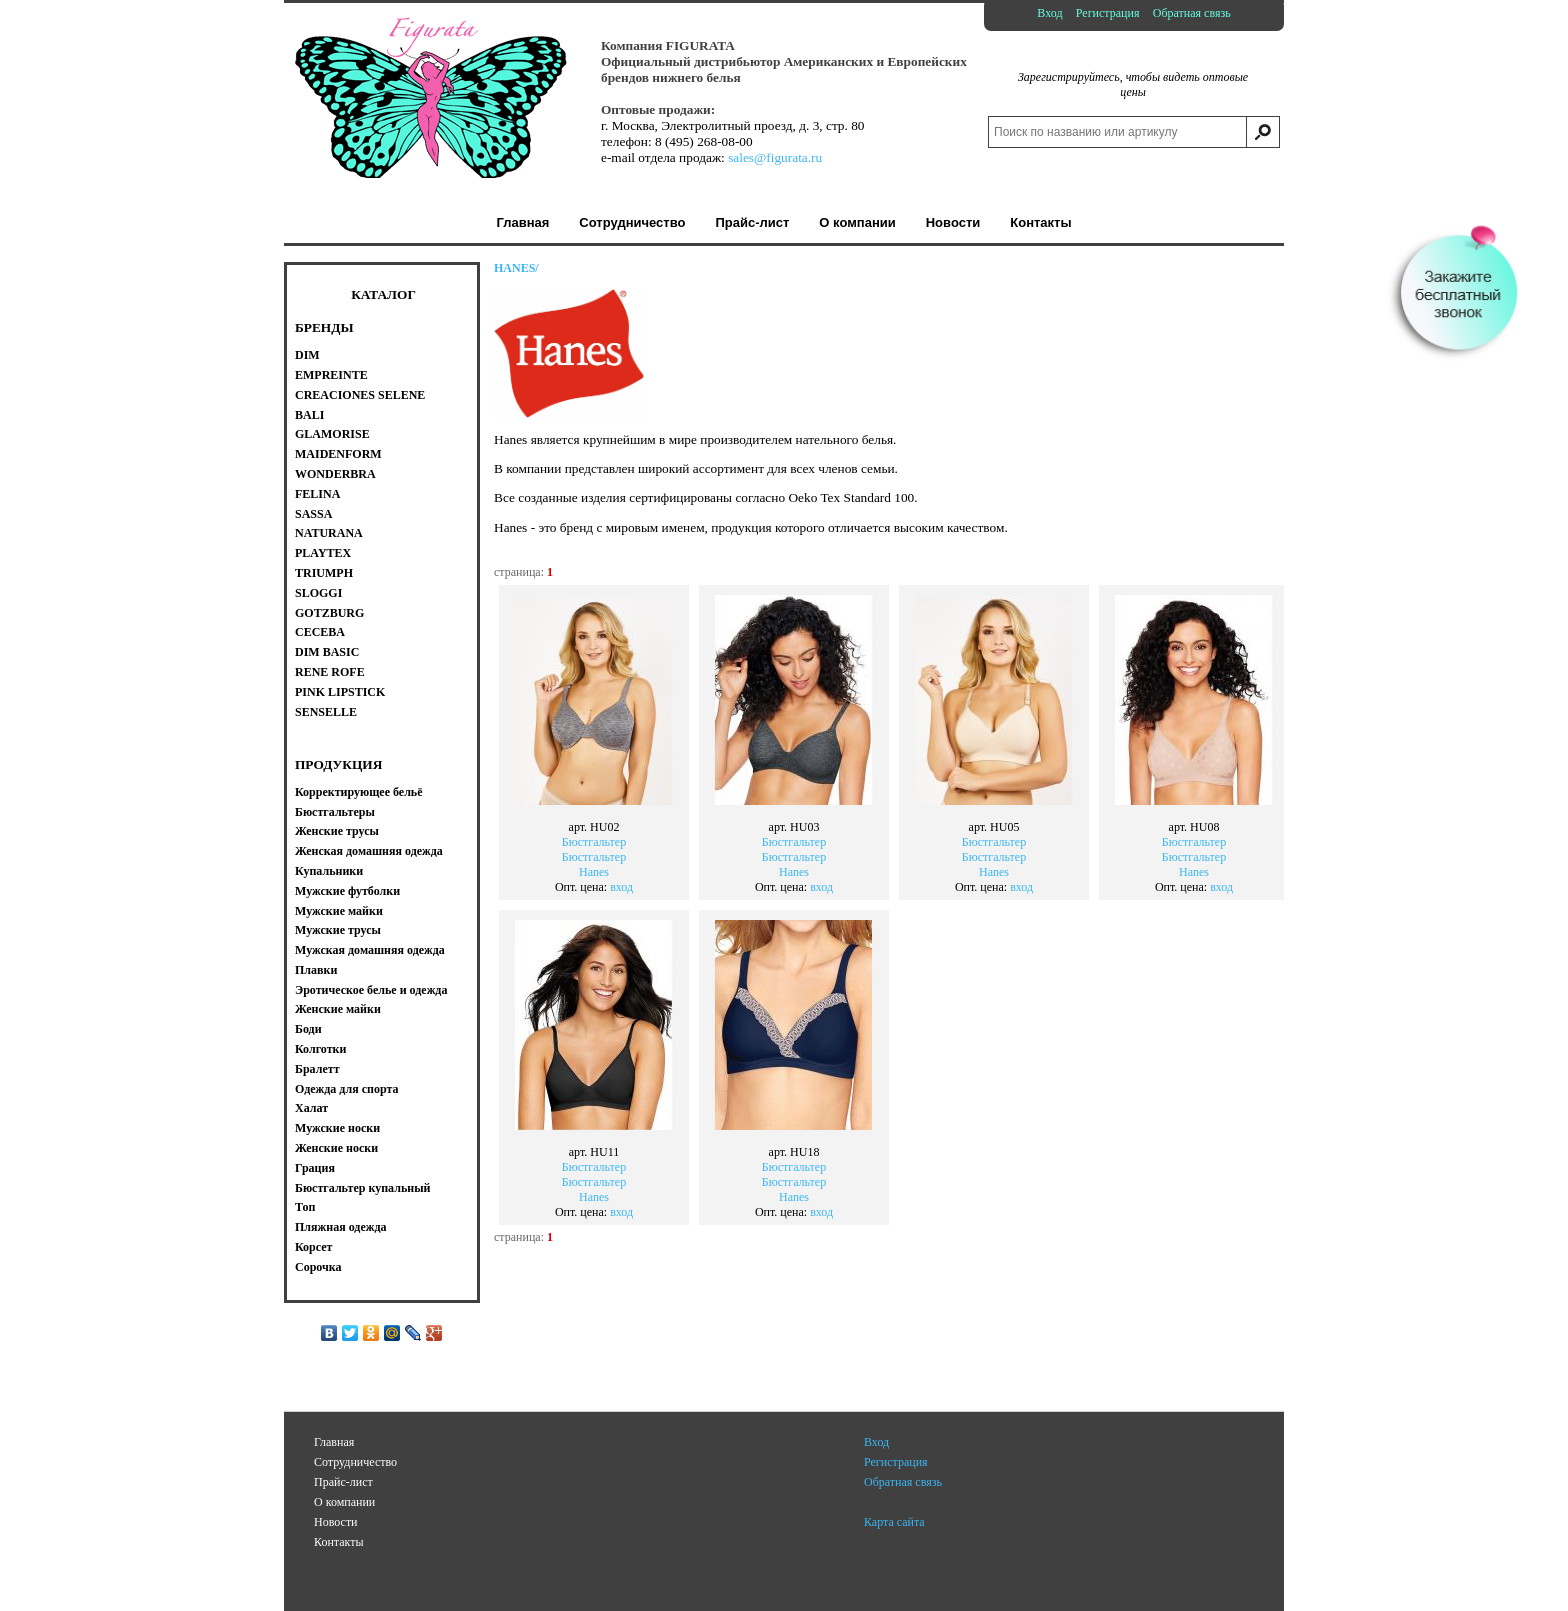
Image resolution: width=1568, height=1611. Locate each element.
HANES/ (516, 268)
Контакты (339, 1542)
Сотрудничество (355, 1462)
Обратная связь (1192, 13)
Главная (334, 1442)
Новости (336, 1522)
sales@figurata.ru (775, 157)
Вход (1049, 13)
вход (621, 887)
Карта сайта (894, 1522)
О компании (344, 1502)
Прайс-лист (343, 1482)
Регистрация (1108, 13)
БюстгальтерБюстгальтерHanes (594, 836)
